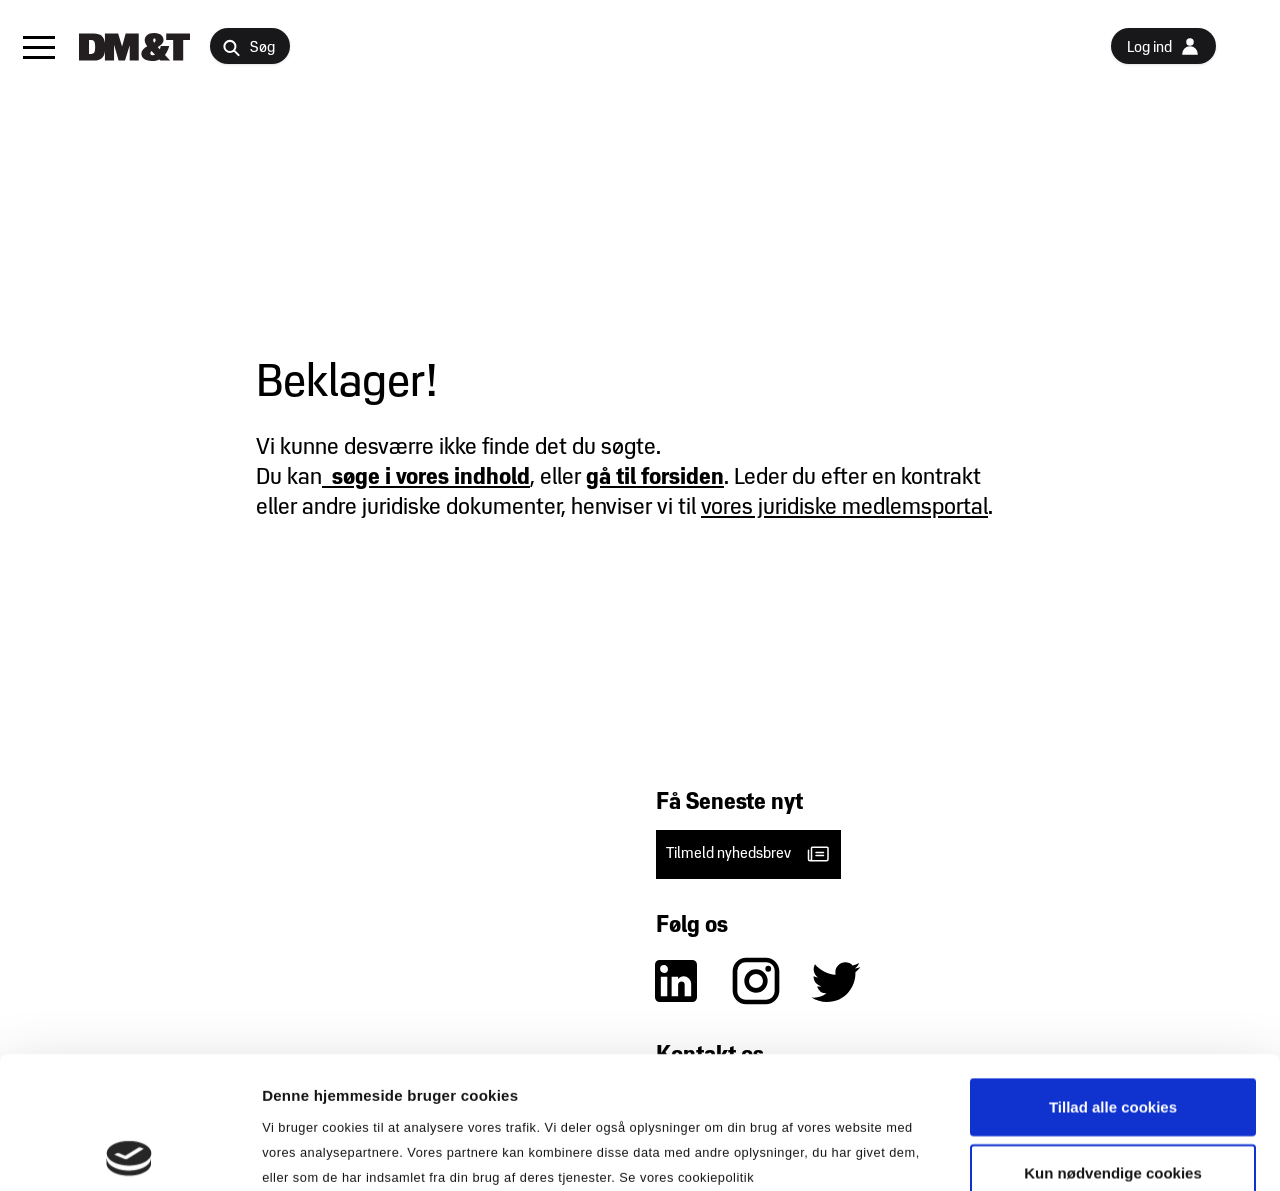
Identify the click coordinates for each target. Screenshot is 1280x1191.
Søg (248, 48)
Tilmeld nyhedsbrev (748, 854)
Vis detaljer (1039, 1151)
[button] (39, 47)
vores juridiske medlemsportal (844, 508)
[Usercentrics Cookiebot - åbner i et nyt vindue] (129, 1152)
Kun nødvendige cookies (1113, 1040)
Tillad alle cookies (1113, 974)
